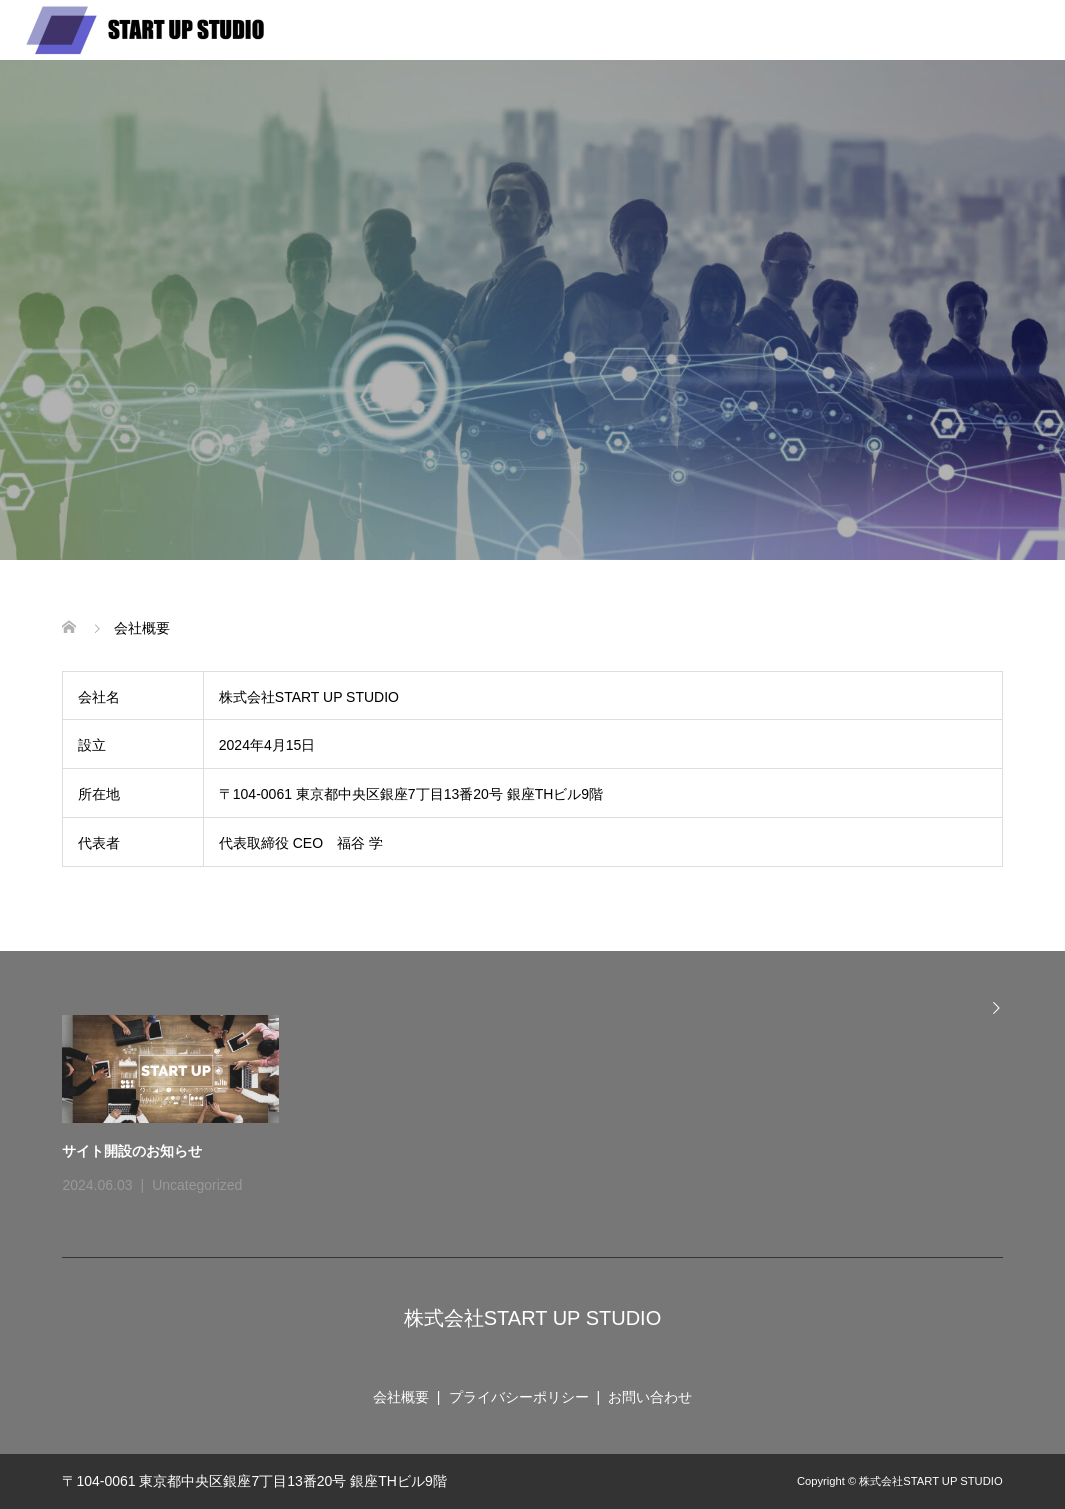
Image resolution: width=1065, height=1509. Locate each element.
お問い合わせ (650, 1397)
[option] (545, 1107)
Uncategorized (197, 1185)
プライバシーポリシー (519, 1397)
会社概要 (401, 1397)
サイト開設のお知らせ (132, 1151)
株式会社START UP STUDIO (532, 1318)
